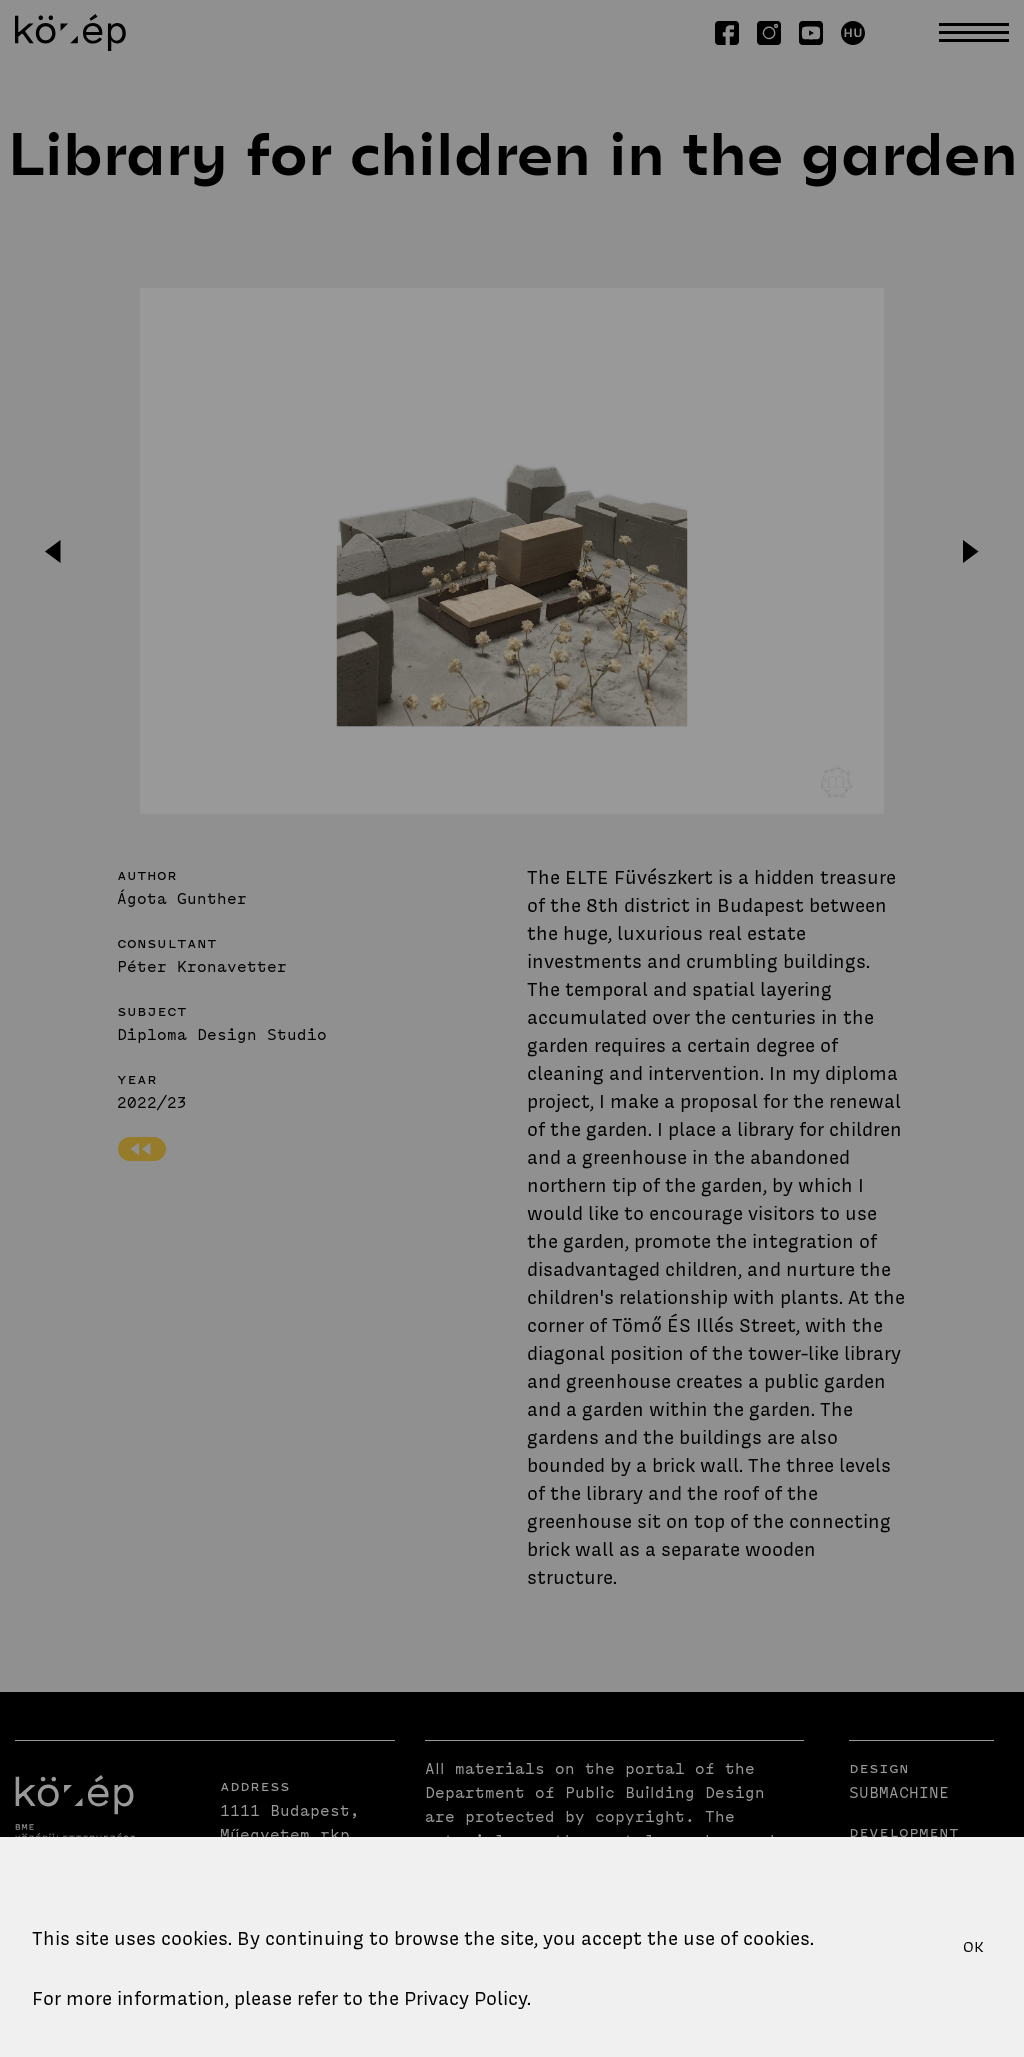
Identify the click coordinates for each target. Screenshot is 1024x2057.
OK (973, 1947)
